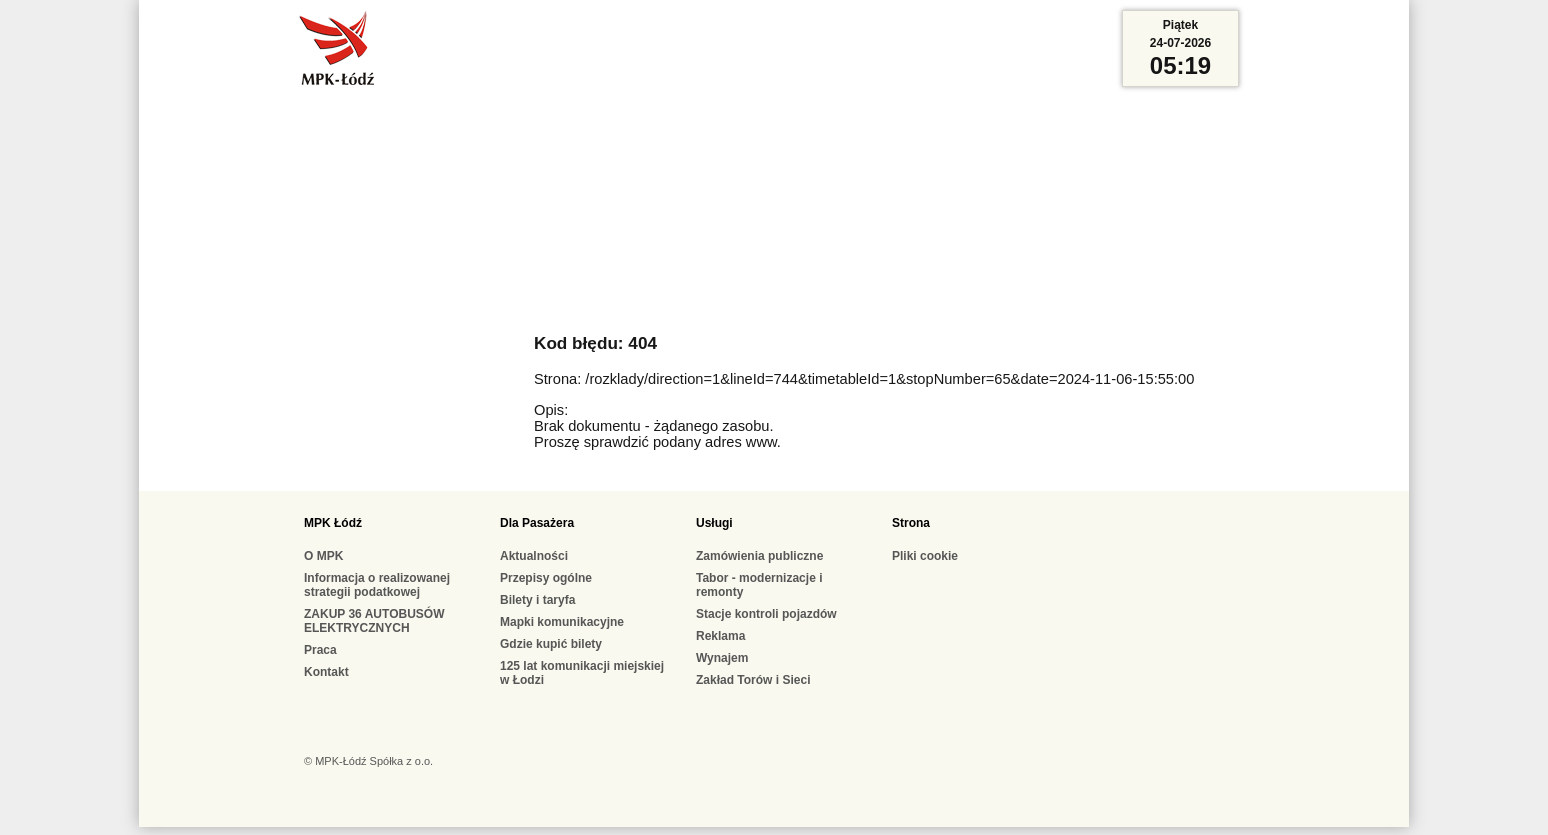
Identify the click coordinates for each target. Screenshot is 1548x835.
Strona (911, 523)
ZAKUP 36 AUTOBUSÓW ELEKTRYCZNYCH (374, 621)
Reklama (720, 636)
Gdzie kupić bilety (551, 644)
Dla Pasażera (537, 523)
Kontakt (326, 672)
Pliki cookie (925, 556)
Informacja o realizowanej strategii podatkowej (377, 585)
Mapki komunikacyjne (562, 622)
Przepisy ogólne (546, 578)
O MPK (323, 556)
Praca (320, 650)
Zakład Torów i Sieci (753, 680)
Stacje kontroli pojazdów (766, 614)
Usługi (714, 523)
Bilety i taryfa (537, 600)
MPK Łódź (333, 523)
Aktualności (534, 556)
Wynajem (722, 658)
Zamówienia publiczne (759, 556)
